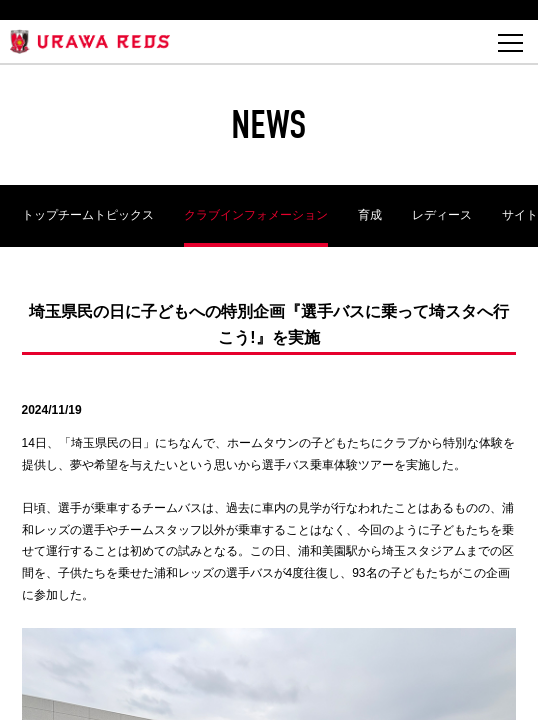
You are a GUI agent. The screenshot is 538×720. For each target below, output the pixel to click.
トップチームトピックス (88, 215)
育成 (370, 215)
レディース (442, 215)
